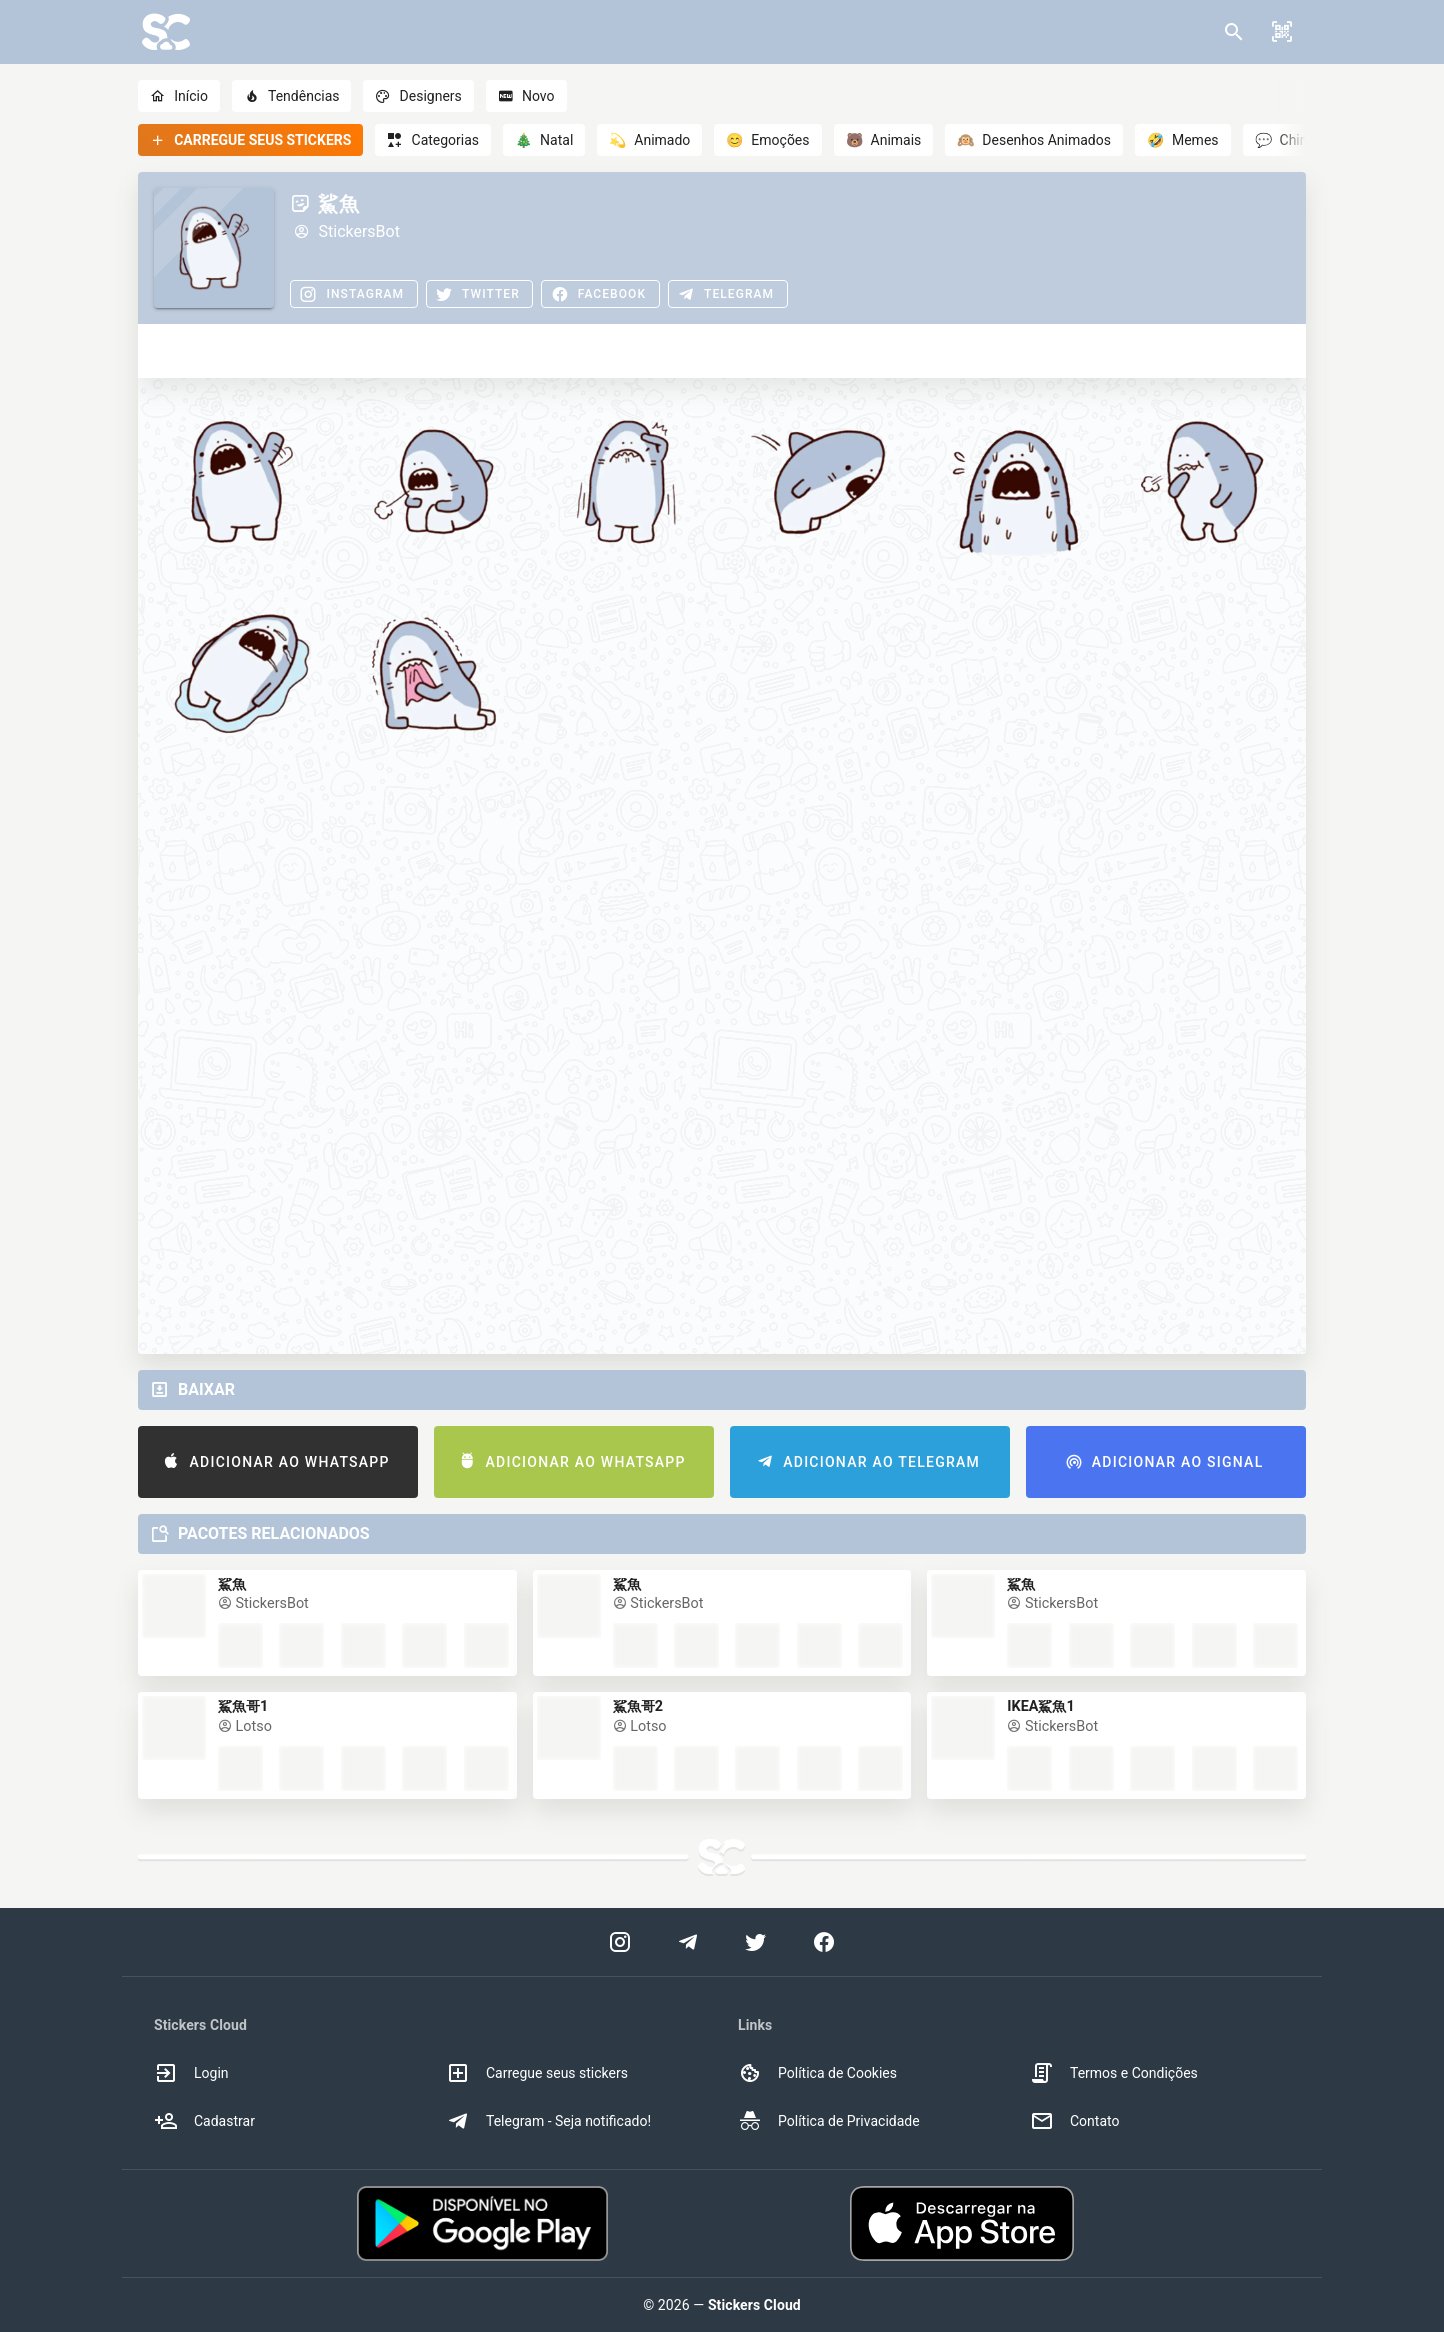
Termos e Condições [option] (1114, 2073)
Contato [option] (1074, 2121)
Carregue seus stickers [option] (537, 2073)
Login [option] (191, 2073)
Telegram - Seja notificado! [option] (548, 2121)
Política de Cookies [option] (817, 2073)
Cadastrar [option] (204, 2121)
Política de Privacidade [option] (829, 2121)
